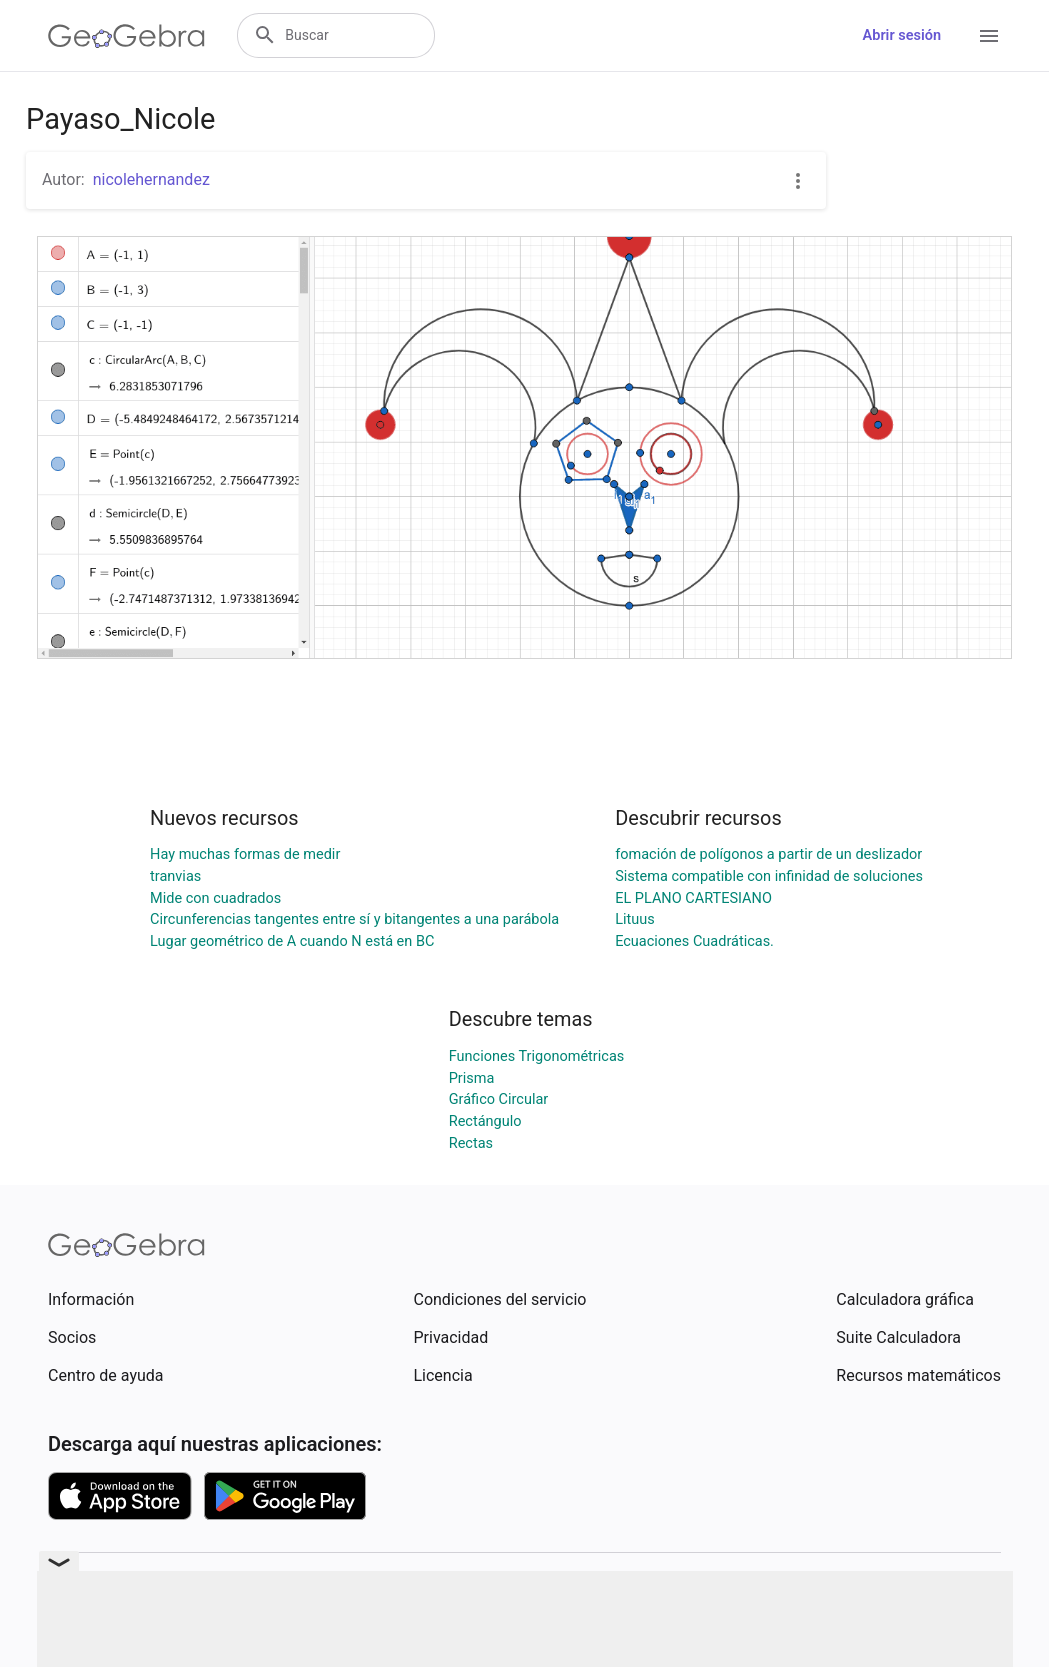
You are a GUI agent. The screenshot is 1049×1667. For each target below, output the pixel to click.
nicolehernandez (151, 179)
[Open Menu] (989, 36)
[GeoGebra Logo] (126, 36)
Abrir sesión (902, 35)
